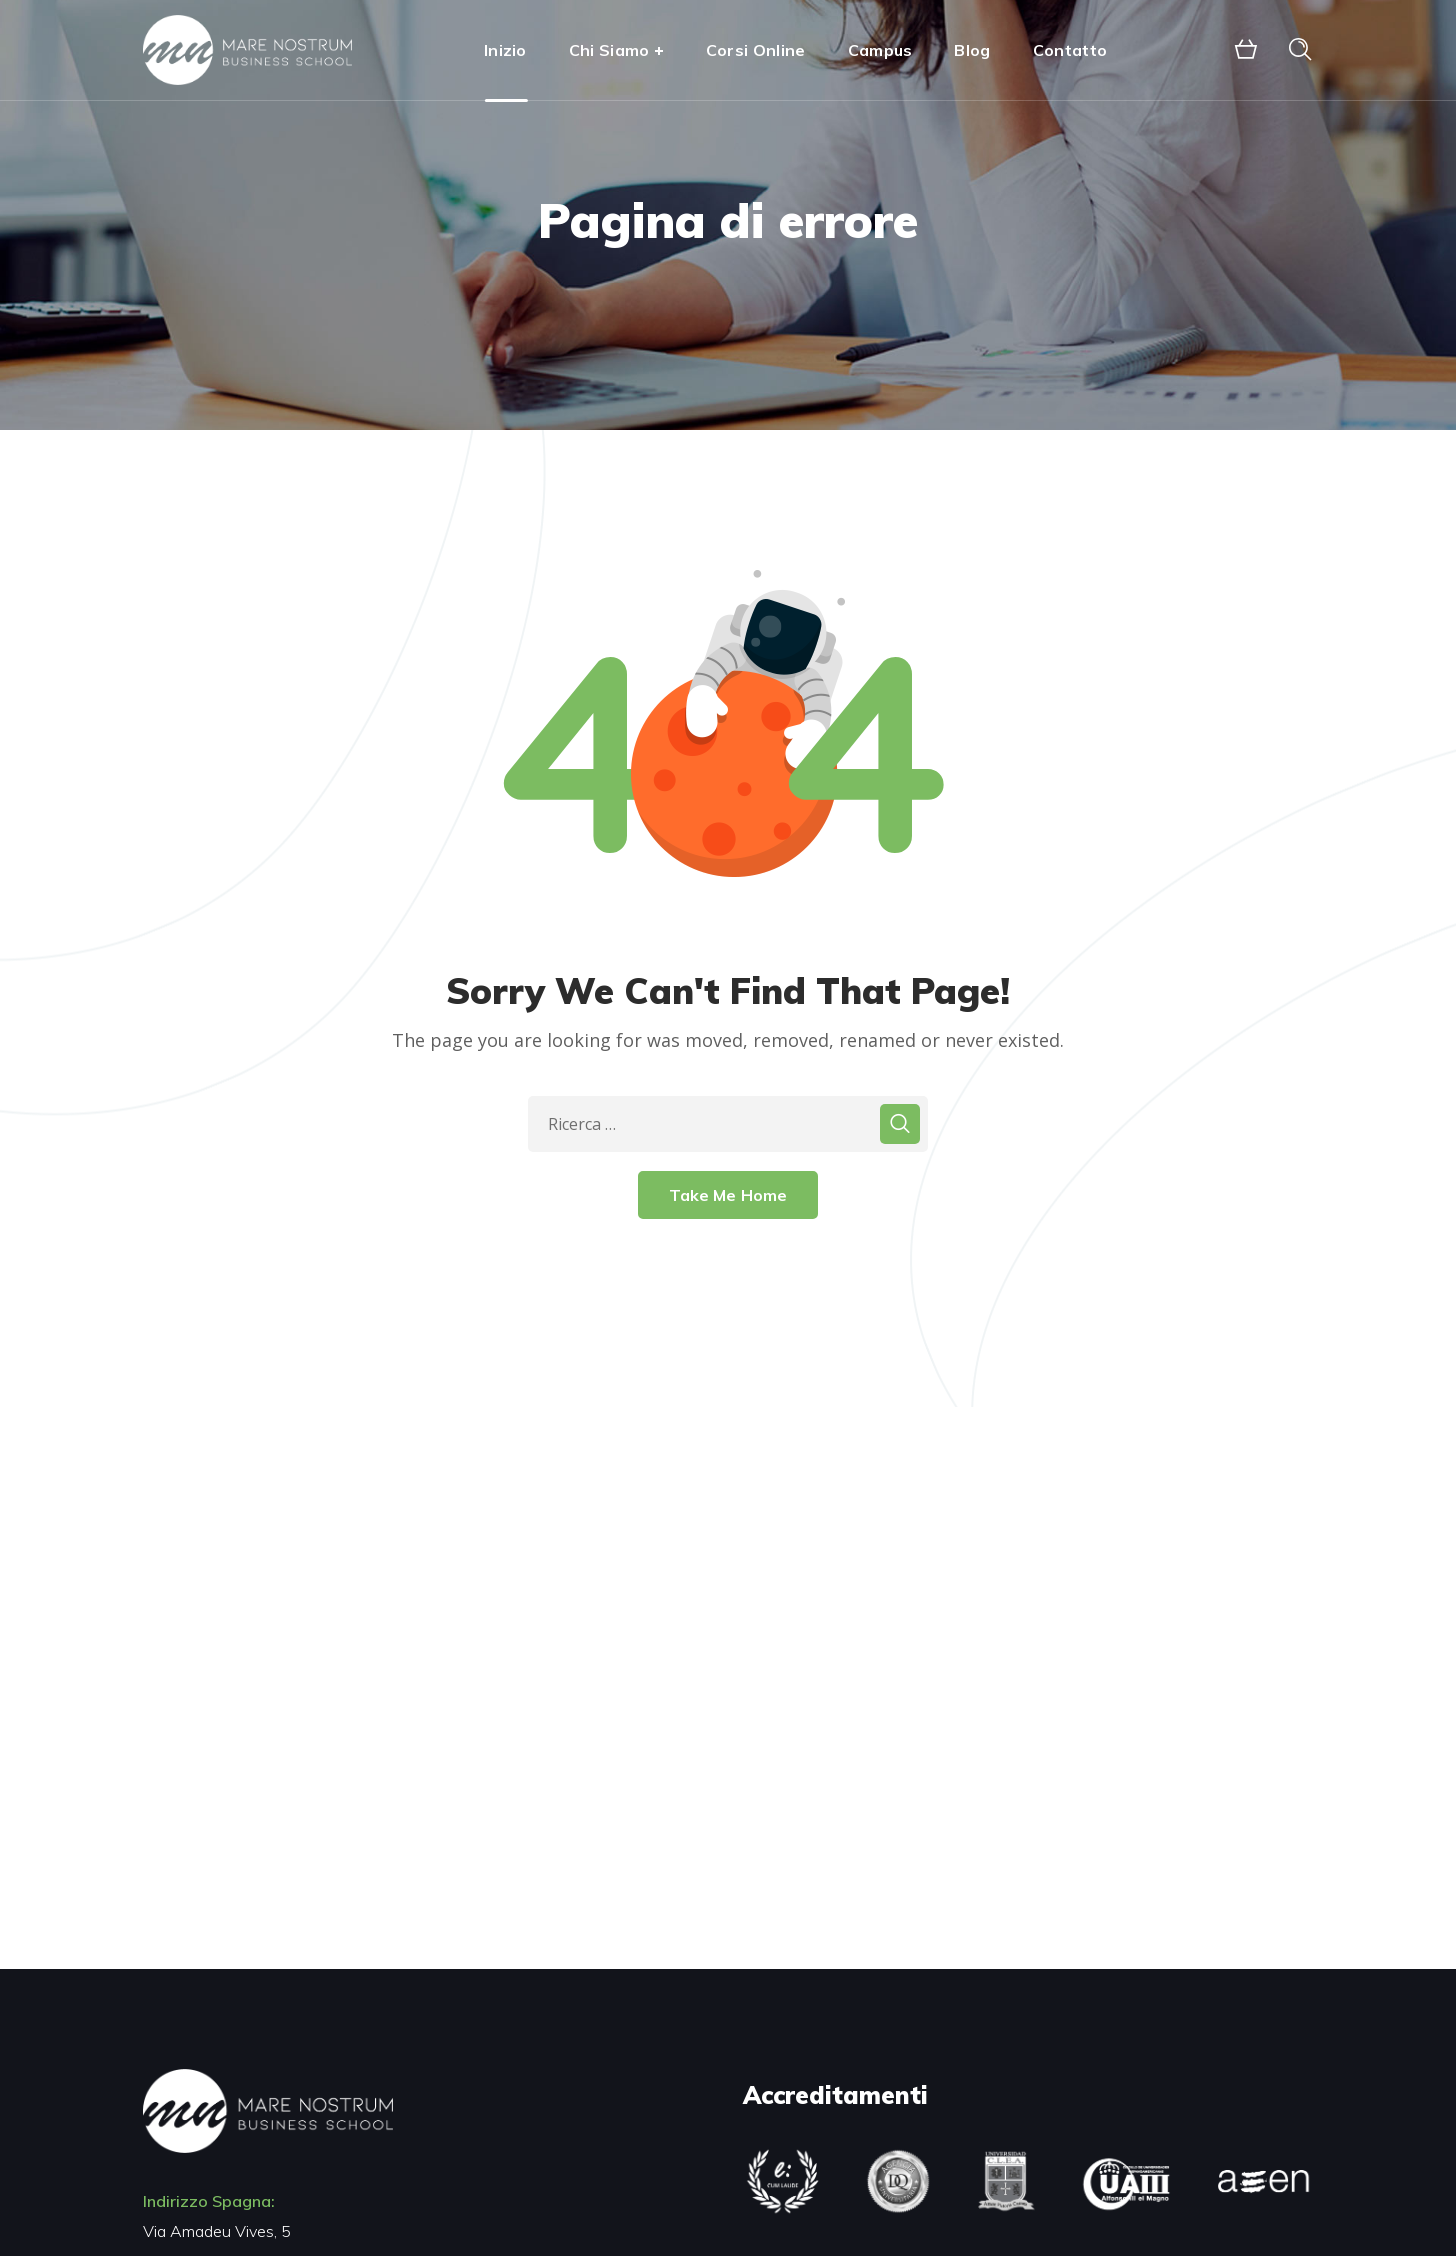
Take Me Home (728, 1195)
